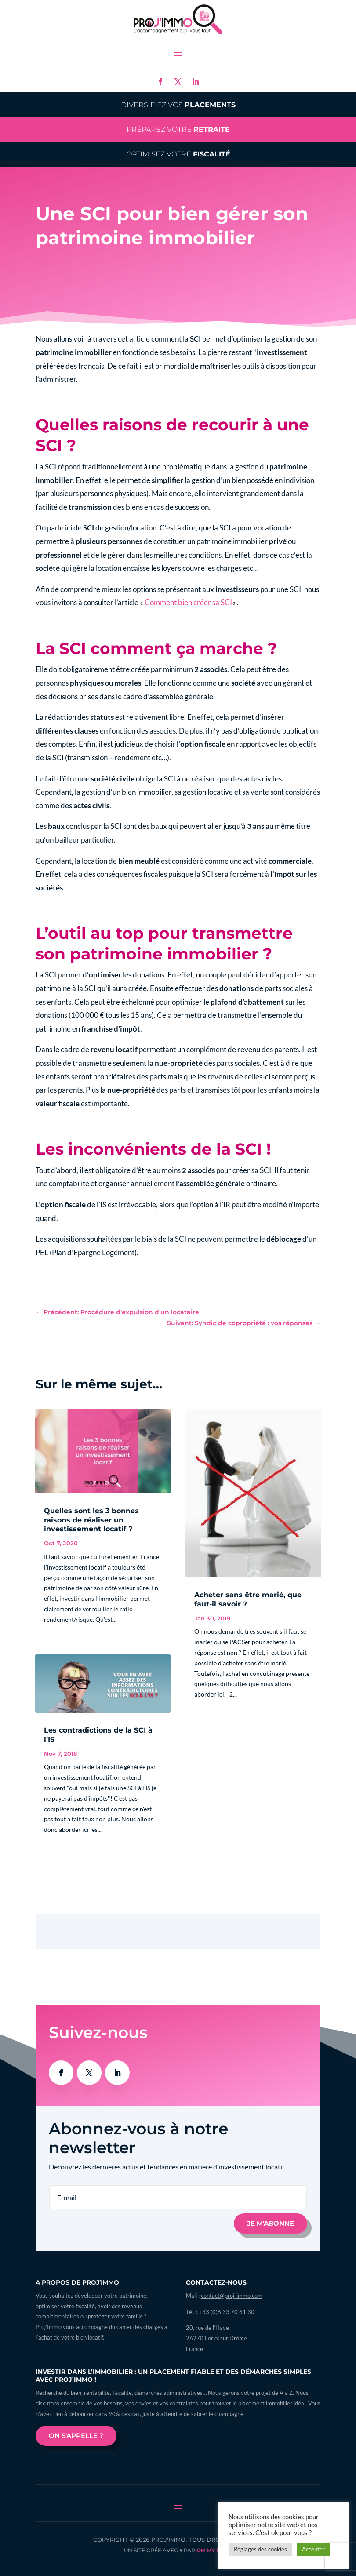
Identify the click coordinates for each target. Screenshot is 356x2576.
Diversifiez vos (178, 104)
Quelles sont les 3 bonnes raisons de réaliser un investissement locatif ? (91, 1520)
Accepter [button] (313, 2549)
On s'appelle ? (76, 2435)
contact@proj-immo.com (231, 2295)
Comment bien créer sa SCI (188, 602)
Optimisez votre (178, 153)
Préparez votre (178, 129)
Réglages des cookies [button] (260, 2549)
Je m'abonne (270, 2223)
